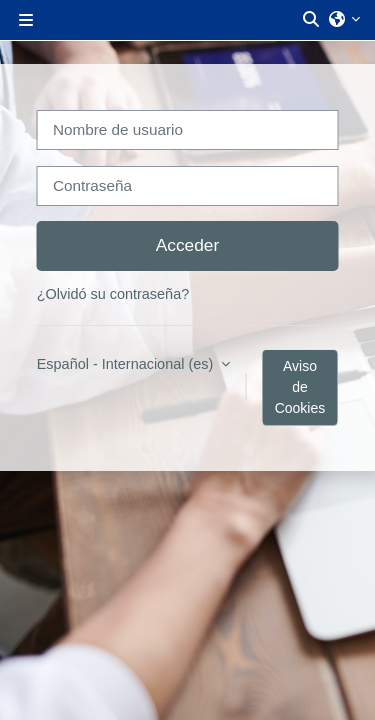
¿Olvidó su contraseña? (113, 294)
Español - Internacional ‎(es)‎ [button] (127, 364)
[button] (312, 20)
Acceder (188, 245)
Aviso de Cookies (300, 387)
